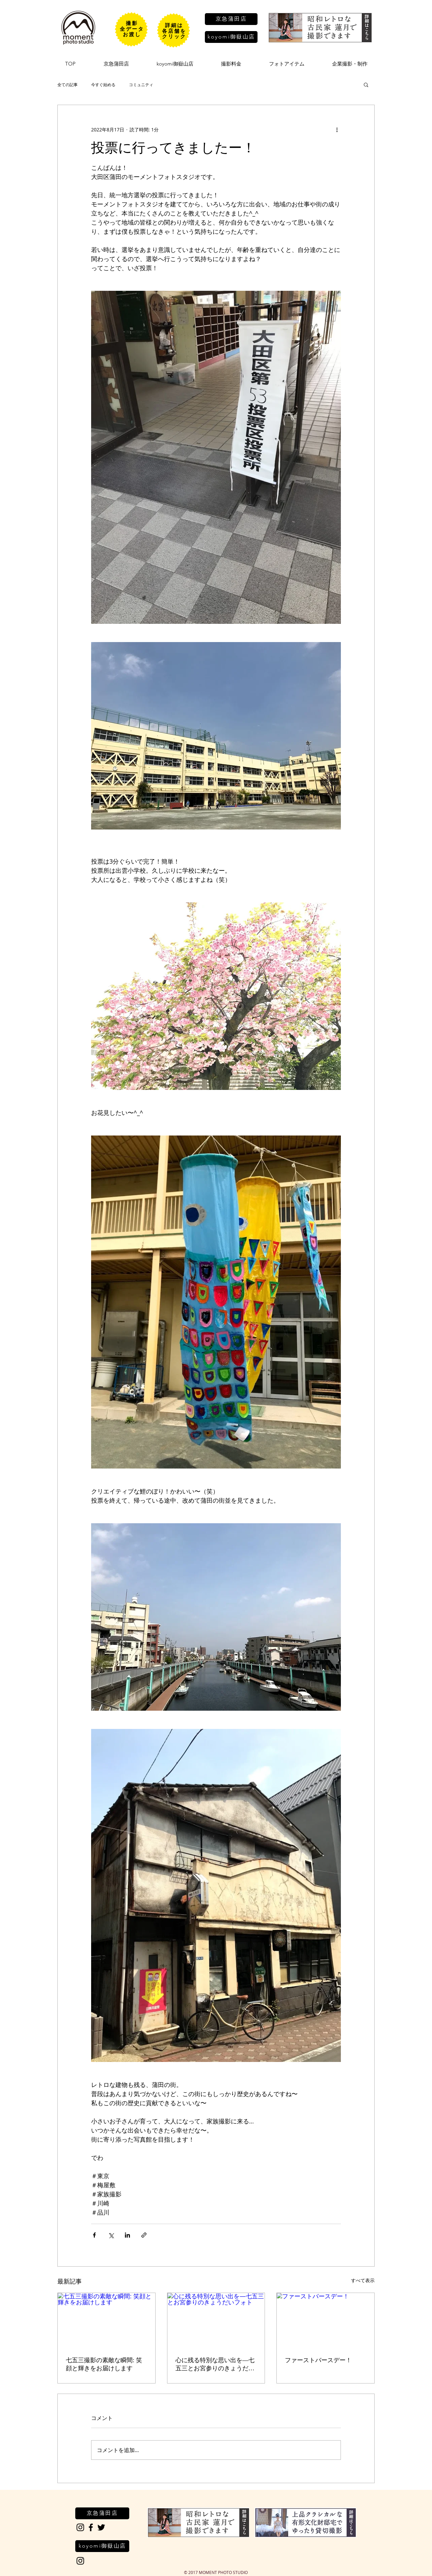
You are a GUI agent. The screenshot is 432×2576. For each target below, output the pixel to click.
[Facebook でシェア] (94, 2235)
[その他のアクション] (337, 129)
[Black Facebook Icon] (91, 2527)
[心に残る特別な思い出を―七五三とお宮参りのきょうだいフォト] (216, 2320)
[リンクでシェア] (144, 2235)
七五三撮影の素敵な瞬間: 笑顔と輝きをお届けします (104, 2364)
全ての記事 (67, 84)
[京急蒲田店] (231, 19)
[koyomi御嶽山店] (231, 37)
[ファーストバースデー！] (325, 2320)
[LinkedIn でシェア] (127, 2235)
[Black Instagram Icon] (80, 2527)
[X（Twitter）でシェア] (111, 2235)
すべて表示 (363, 2280)
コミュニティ (141, 84)
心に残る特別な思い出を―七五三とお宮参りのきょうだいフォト (215, 2364)
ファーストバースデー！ (318, 2360)
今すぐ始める (103, 84)
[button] (366, 84)
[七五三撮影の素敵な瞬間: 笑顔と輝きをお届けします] (106, 2320)
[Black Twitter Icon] (101, 2527)
